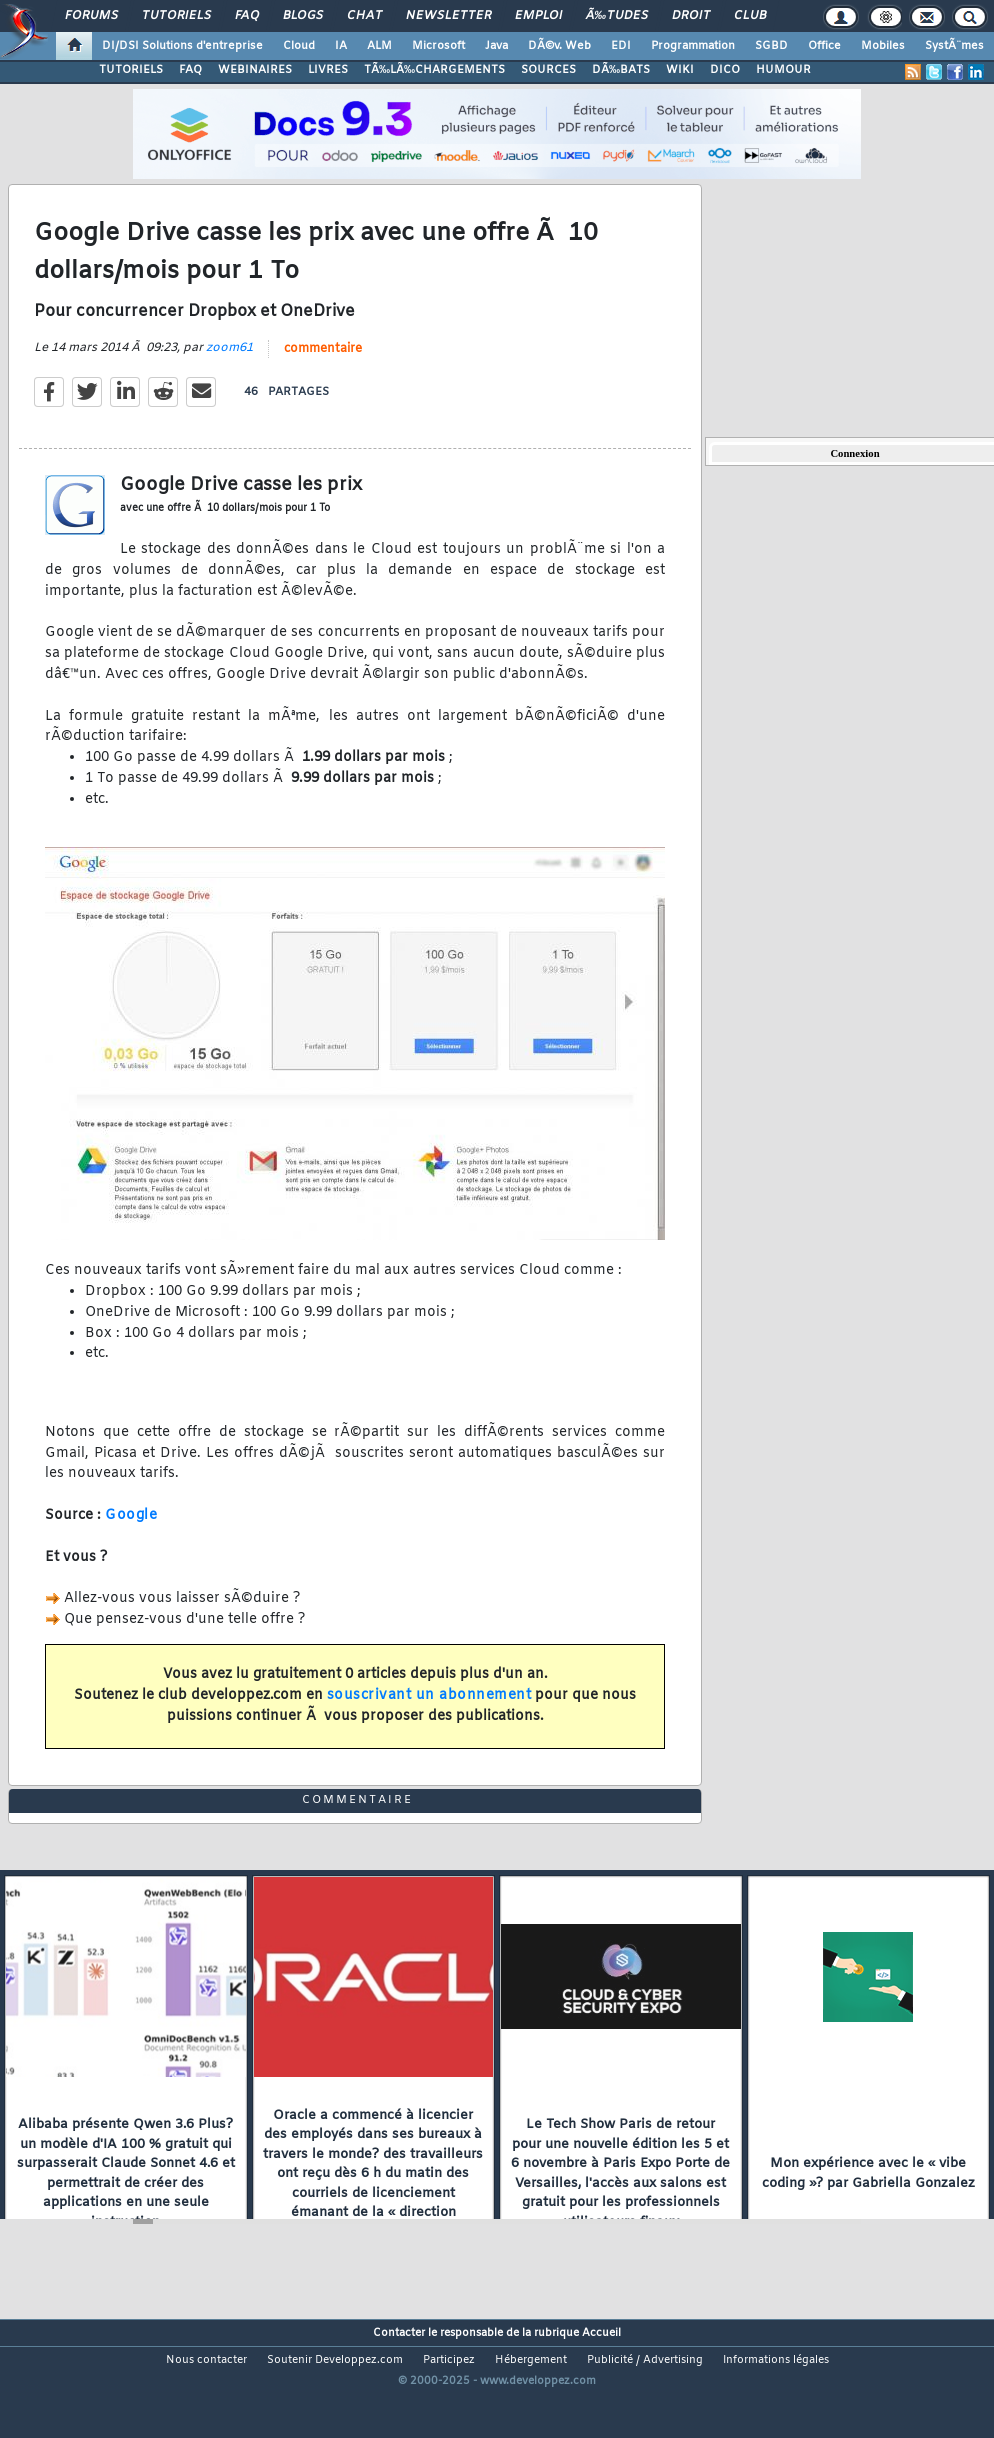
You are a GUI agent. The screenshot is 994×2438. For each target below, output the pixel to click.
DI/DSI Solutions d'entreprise (182, 46)
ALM (379, 46)
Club (750, 16)
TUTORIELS (131, 70)
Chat (364, 16)
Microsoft (438, 46)
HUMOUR (783, 70)
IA (341, 46)
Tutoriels (176, 16)
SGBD (771, 46)
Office (824, 46)
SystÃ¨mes (954, 46)
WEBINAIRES (255, 70)
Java (496, 46)
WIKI (680, 70)
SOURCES (548, 70)
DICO (725, 70)
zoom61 (229, 366)
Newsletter (448, 16)
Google (131, 1533)
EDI (621, 46)
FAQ (247, 16)
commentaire (323, 367)
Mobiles (883, 46)
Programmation (693, 46)
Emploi (538, 16)
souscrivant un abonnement (429, 1713)
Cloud (299, 46)
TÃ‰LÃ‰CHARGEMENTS (434, 70)
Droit (691, 16)
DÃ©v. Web (559, 46)
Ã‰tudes (617, 16)
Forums (91, 16)
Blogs (303, 16)
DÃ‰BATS (621, 70)
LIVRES (328, 70)
